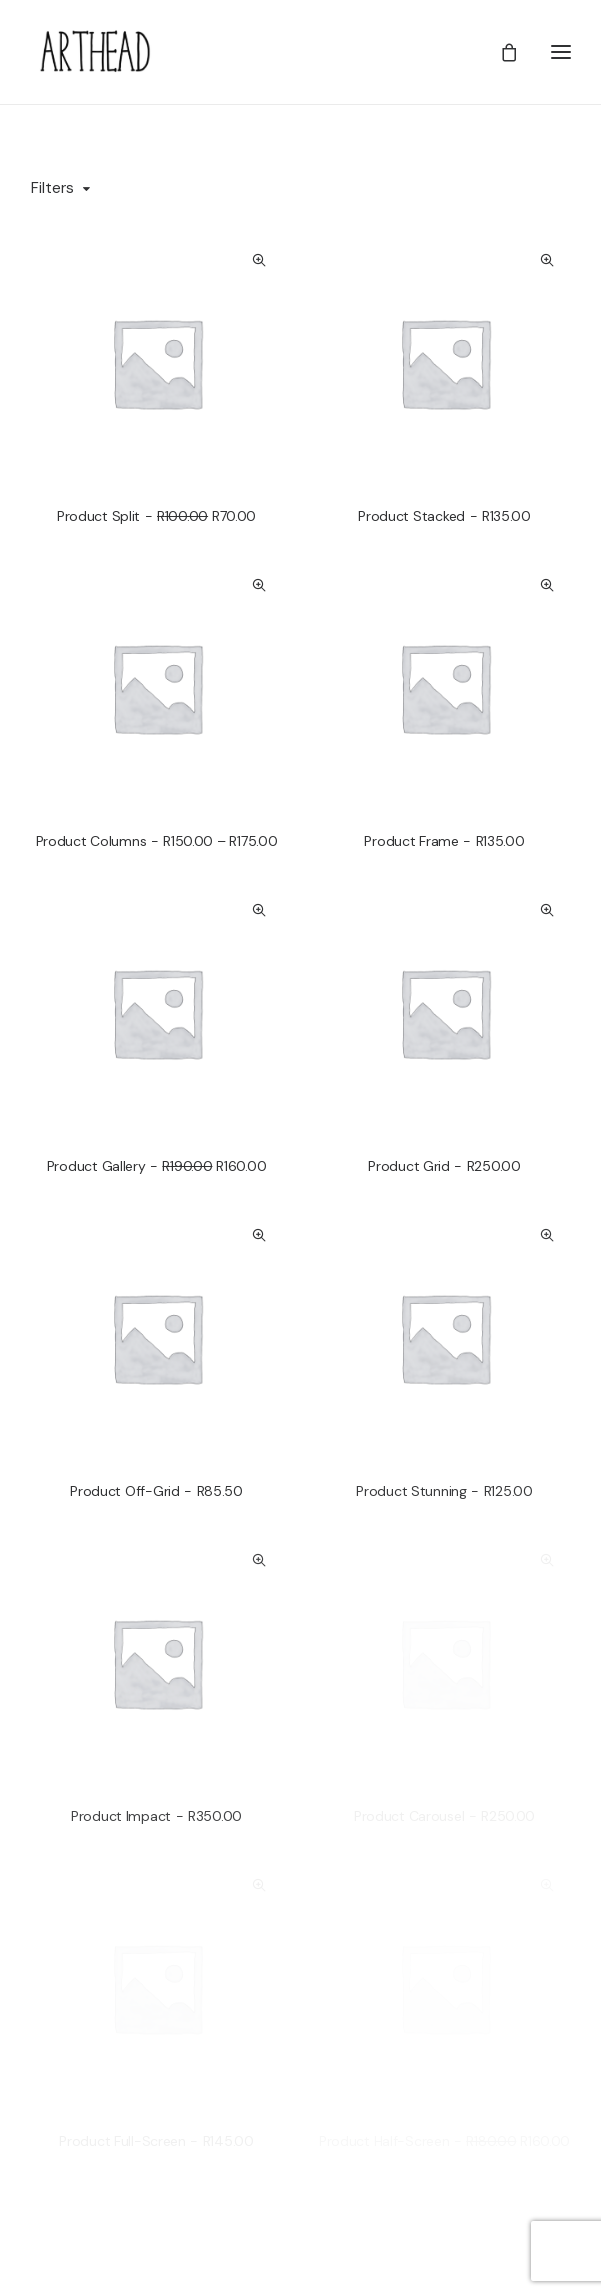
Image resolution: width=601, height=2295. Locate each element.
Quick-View (259, 260)
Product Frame (444, 841)
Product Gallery (157, 1166)
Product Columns (157, 841)
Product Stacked (444, 516)
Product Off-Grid (156, 1491)
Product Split (156, 516)
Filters (52, 188)
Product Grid (444, 1166)
